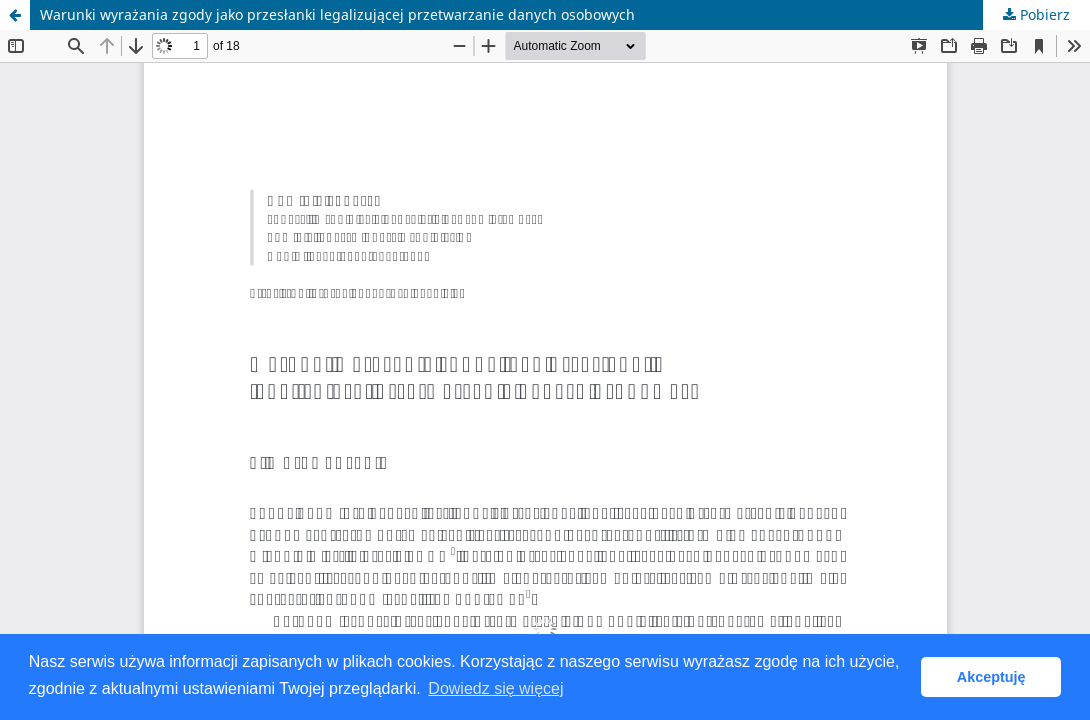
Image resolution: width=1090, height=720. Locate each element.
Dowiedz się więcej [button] (495, 688)
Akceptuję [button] (991, 677)
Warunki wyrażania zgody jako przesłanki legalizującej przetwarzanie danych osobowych (337, 14)
